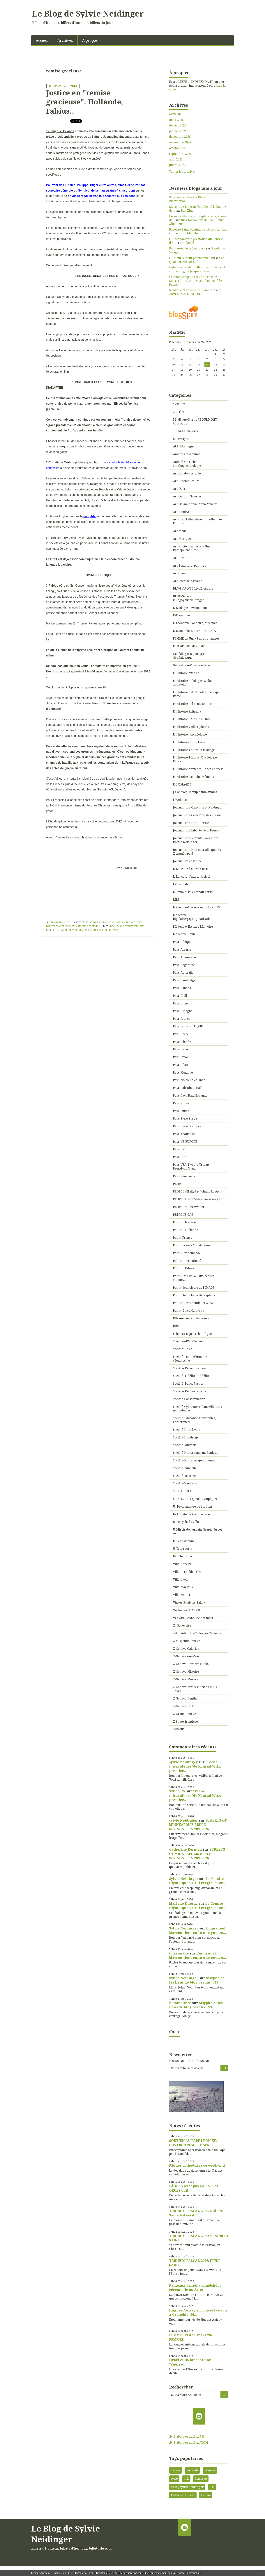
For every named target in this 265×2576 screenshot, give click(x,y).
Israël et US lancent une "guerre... (190, 2362)
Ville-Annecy (182, 1564)
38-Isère (179, 412)
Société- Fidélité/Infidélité (191, 1376)
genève (175, 2470)
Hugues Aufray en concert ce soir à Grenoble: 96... (198, 2312)
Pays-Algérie (182, 949)
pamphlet (89, 516)
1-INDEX (179, 404)
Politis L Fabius (183, 1268)
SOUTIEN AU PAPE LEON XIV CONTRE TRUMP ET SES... (193, 2142)
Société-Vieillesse (185, 1483)
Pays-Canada (182, 988)
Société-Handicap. (186, 1437)
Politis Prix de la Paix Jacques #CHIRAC (193, 1278)
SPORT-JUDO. (182, 1491)
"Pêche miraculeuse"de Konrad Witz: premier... (195, 1766)
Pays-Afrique (182, 942)
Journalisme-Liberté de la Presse (196, 830)
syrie (174, 2479)
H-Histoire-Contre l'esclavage (194, 750)
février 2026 (177, 125)
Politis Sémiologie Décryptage (194, 1295)
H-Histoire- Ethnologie (189, 742)
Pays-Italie (180, 1049)
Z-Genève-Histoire (186, 1672)
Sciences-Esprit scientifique (192, 1334)
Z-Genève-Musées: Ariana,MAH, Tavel (195, 1689)
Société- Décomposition (189, 1368)
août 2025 (176, 159)
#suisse (206, 2495)
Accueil (42, 40)
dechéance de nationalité (127, 926)
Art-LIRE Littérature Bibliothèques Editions (197, 521)
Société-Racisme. (185, 1476)
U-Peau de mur (183, 1541)
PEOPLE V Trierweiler (188, 1207)
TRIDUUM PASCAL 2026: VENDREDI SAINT (198, 2238)
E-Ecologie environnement (192, 608)
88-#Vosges (181, 439)
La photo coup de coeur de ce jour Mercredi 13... (193, 279)
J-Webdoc (180, 800)
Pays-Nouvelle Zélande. (189, 1080)
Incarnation (177, 201)
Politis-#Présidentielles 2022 (193, 1303)
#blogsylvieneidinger (187, 2487)
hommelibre (180, 2003)
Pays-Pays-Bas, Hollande (190, 1095)
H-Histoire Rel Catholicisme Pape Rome (196, 694)
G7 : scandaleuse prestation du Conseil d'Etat (196, 241)
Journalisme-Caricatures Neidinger (198, 807)
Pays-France (181, 1019)
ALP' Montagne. (184, 446)
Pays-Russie (181, 1103)
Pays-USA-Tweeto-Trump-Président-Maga (191, 1166)
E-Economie (181, 615)
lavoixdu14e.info (186, 233)
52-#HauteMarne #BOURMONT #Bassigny (195, 421)
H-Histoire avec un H (129, 922)
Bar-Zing (187, 210)
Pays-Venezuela (184, 1176)
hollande (61, 930)
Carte (174, 2031)
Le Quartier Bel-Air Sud (196, 260)
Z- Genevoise (182, 1625)
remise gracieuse (90, 930)
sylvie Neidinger (183, 1820)
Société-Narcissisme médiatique (195, 1453)
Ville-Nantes (181, 1595)
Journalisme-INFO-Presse (191, 823)
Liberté (188, 243)
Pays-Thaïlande (184, 1134)
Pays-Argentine (184, 965)
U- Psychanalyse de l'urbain (192, 1506)
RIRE (176, 1326)
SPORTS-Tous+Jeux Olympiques (195, 1499)
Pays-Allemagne (184, 957)
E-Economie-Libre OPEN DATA (194, 631)
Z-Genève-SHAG (184, 1706)
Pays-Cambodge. (184, 980)
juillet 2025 (177, 165)
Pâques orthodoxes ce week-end (197, 2165)
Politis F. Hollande (185, 1230)
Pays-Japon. (181, 1057)
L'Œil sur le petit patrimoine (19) (192, 258)
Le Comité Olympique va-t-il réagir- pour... (197, 1880)
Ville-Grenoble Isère (187, 1572)
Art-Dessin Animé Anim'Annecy (195, 504)
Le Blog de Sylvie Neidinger (88, 13)
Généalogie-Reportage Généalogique (189, 656)
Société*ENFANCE (185, 1349)
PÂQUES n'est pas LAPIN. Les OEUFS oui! (193, 2188)
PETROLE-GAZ (183, 1215)
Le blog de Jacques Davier (192, 271)
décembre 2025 (180, 137)
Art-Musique (182, 539)
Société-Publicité (185, 1468)
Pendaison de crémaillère (187, 248)
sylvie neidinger (183, 1762)
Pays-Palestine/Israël (187, 1088)
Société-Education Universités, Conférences (194, 1420)
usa (212, 2487)
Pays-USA (179, 1157)
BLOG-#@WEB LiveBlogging (193, 588)
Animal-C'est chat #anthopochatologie (187, 464)
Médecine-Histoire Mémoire (193, 926)
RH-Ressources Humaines (191, 1318)
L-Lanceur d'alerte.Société (191, 876)
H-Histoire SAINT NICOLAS (192, 719)
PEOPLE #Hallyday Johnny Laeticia (197, 1191)
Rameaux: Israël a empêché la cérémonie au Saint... (195, 2287)
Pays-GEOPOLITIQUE (188, 1026)
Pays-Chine (181, 1003)
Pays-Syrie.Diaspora (187, 1126)
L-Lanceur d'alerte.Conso (191, 869)
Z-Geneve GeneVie (186, 1656)
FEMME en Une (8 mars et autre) (196, 638)
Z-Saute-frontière (185, 1722)
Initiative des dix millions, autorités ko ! (197, 267)
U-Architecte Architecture (191, 1514)
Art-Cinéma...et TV (186, 481)
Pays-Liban (181, 1065)
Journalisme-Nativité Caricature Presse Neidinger (195, 840)
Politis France (55, 926)
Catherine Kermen (185, 1849)
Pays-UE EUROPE (185, 1142)
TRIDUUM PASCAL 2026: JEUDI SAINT (194, 2262)
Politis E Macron (184, 1222)
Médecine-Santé (184, 934)
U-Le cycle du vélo (186, 1522)
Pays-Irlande (182, 1042)
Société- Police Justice (188, 1383)
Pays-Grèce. (181, 1034)
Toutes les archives (182, 172)
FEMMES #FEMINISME (102, 922)
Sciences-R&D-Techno (188, 1341)
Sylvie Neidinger (183, 1878)
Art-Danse (180, 489)
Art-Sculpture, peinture (189, 565)
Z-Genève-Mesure (185, 1679)
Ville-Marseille (183, 1587)
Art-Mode (180, 531)
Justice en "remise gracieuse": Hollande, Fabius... (84, 102)
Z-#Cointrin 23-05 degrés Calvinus (197, 1633)
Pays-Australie (183, 972)
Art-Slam (179, 573)
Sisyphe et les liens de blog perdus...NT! (196, 1980)
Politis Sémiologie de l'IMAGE (193, 1288)
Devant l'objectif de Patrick (195, 283)
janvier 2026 (178, 131)
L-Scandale (181, 884)
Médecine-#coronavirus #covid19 (196, 907)
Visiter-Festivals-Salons (189, 1602)
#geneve (209, 2470)
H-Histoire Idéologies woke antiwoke (192, 683)
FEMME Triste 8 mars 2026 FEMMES (191, 2337)
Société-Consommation (189, 1399)
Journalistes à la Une (187, 861)
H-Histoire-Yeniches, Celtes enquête (198, 769)
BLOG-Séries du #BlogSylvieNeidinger (188, 598)
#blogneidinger (183, 2495)
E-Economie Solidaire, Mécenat (195, 623)
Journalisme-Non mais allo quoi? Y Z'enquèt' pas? (197, 852)
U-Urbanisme (182, 1556)
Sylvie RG (177, 1791)
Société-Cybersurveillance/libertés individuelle (197, 1409)
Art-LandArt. (182, 512)
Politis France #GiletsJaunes (192, 1245)
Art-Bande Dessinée (187, 473)
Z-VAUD (178, 1729)
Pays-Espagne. (183, 1011)
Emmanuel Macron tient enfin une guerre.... (198, 1930)
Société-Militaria (185, 1445)
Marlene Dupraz (183, 1903)
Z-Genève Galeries (186, 1649)
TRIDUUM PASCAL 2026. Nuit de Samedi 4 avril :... (196, 2213)
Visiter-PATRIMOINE (187, 1610)
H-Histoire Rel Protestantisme (194, 704)
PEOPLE (178, 1184)
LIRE (176, 899)
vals (115, 930)
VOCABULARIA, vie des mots (82, 926)
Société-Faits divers (186, 1430)
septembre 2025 (180, 154)
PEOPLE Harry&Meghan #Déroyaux (198, 1199)
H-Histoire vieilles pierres (191, 727)
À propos (90, 40)
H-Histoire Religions (187, 711)
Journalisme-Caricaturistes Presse (197, 815)
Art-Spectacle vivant (187, 581)
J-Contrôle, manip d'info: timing (195, 792)
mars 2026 (176, 120)
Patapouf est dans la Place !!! (189, 197)
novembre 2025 (180, 142)
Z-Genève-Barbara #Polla (191, 1664)
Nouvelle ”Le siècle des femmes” (192, 290)
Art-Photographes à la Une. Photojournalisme (192, 548)
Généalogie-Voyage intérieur (193, 665)
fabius (50, 930)
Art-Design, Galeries (187, 496)
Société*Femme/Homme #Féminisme (190, 1359)
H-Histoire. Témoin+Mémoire (194, 777)
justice (73, 930)
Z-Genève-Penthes (186, 1698)
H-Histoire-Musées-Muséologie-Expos (195, 759)
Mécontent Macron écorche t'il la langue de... (197, 209)
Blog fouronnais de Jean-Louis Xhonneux (196, 222)
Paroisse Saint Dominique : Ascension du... (198, 229)
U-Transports (182, 1549)
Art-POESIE (181, 558)
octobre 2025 (178, 148)
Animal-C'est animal (187, 454)
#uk (186, 2479)
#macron (201, 2479)
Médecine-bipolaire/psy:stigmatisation (192, 917)
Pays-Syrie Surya (185, 1118)
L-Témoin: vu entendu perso (193, 892)
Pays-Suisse (181, 1111)
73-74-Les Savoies (185, 431)
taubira (106, 930)
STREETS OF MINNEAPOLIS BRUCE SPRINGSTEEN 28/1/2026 (198, 1824)
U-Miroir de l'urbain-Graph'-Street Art (197, 1531)
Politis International (187, 1261)
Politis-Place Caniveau (188, 1310)
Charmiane (179, 1953)
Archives (65, 40)
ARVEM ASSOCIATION (184, 294)
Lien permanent (58, 922)
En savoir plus (193, 2573)
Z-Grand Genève (184, 1714)
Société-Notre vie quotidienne (194, 1460)
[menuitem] (42, 40)
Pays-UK (179, 1149)
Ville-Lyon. (180, 1579)
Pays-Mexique (183, 1072)
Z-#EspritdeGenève (186, 1641)
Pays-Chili (180, 996)
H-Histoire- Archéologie (190, 734)
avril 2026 (176, 114)
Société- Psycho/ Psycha (189, 1391)
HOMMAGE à (182, 784)
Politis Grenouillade (187, 1253)
